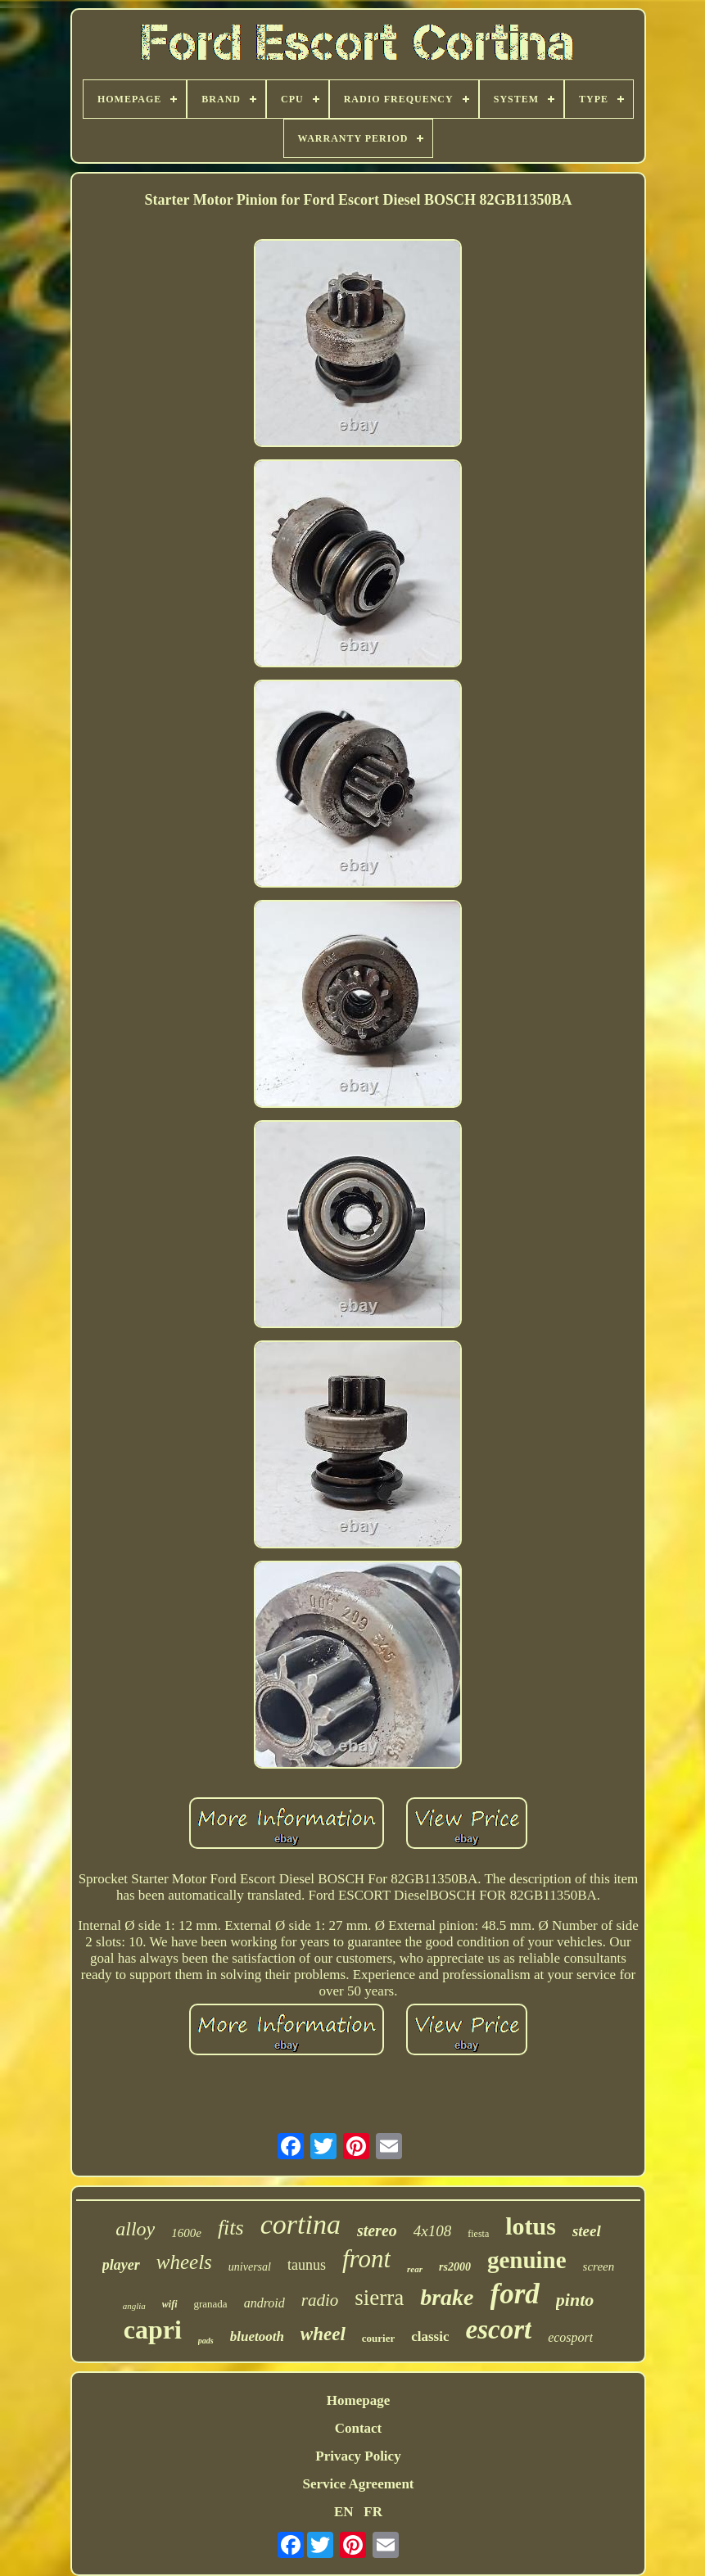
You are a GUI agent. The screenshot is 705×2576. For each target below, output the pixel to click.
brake (446, 2297)
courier (378, 2338)
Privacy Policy (357, 2456)
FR (373, 2512)
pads (206, 2340)
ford (515, 2294)
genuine (527, 2260)
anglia (134, 2306)
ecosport (570, 2337)
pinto (575, 2299)
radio (320, 2300)
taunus (306, 2265)
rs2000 (455, 2267)
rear (415, 2269)
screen (599, 2266)
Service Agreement (358, 2484)
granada (211, 2304)
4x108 (432, 2230)
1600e (186, 2232)
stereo (377, 2230)
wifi (170, 2304)
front (366, 2258)
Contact (358, 2428)
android (264, 2303)
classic (430, 2336)
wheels (184, 2262)
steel (586, 2230)
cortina (300, 2224)
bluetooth (257, 2336)
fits (231, 2227)
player (121, 2265)
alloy (135, 2228)
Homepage (358, 2400)
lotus (530, 2225)
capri (153, 2329)
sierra (379, 2297)
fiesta (478, 2233)
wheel (323, 2334)
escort (499, 2329)
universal (249, 2267)
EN (344, 2512)
